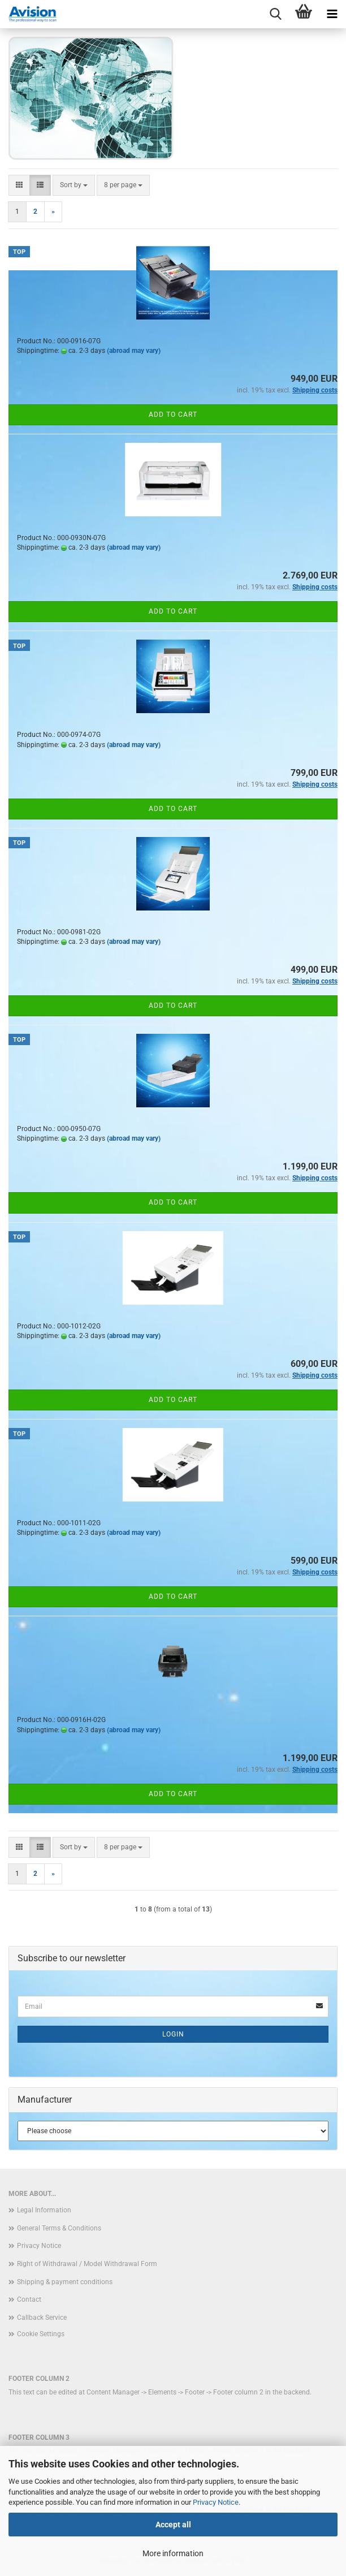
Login (173, 2034)
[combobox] (74, 185)
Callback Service (42, 2318)
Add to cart (173, 414)
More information (173, 2553)
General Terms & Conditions (59, 2228)
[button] (19, 185)
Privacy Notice (216, 2502)
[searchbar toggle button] (275, 14)
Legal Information (44, 2210)
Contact (29, 2299)
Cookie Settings (40, 2334)
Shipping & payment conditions (65, 2282)
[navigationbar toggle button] (332, 14)
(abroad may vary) (134, 351)
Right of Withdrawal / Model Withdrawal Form (87, 2264)
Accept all (173, 2524)
